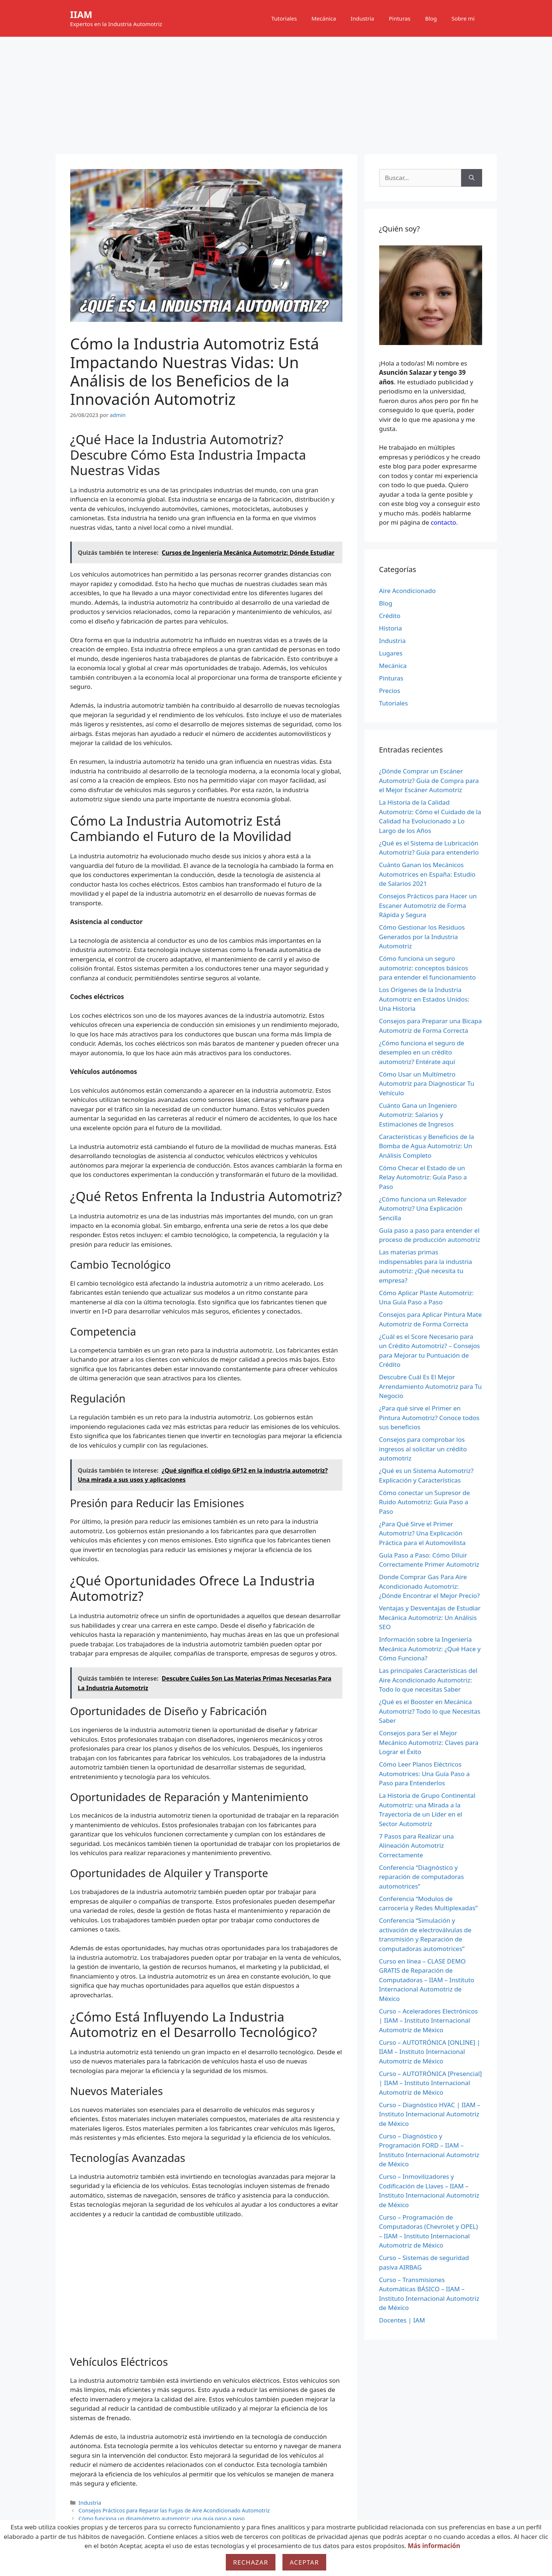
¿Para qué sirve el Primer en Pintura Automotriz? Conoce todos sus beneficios (429, 1417)
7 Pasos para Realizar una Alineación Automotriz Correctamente (416, 1845)
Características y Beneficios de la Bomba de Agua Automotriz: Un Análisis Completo (426, 1146)
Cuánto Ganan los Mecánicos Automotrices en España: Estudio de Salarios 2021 (427, 874)
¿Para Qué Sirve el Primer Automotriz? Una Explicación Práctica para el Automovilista (422, 1533)
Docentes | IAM (402, 2320)
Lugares (391, 653)
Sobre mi (463, 18)
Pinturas (399, 18)
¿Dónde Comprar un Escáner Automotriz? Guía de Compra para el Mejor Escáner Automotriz (429, 780)
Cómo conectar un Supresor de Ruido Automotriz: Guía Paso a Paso (424, 1502)
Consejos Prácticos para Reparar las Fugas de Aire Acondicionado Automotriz (174, 2510)
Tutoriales (284, 18)
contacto (443, 522)
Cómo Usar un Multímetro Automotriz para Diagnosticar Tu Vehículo (426, 1083)
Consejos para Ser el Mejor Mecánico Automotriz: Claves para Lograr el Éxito (429, 1742)
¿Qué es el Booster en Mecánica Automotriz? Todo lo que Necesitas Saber (430, 1711)
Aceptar (304, 2562)
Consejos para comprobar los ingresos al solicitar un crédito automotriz (423, 1448)
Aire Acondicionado (407, 590)
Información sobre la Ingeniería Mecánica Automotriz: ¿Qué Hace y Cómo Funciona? (430, 1648)
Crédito (389, 615)
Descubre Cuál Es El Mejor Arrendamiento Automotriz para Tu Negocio (430, 1386)
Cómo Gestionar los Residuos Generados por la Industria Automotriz (422, 936)
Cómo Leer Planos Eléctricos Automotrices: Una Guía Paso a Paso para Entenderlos (424, 1773)
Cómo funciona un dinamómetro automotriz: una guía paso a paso (162, 2518)
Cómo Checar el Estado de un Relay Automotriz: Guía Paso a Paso (423, 1177)
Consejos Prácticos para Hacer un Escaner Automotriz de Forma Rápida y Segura (428, 905)
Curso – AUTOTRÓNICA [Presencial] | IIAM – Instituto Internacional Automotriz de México (430, 2083)
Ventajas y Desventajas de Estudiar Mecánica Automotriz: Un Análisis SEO (430, 1617)
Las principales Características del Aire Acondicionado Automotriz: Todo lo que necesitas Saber (428, 1679)
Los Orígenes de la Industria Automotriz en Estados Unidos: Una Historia (424, 999)
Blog (431, 18)
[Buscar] (471, 178)
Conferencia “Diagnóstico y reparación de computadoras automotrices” (421, 1876)
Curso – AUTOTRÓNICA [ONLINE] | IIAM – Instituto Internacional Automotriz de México (429, 2051)
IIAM (81, 14)
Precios (389, 690)
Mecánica (323, 18)
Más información (434, 2545)
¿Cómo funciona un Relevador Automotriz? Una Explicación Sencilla (423, 1208)
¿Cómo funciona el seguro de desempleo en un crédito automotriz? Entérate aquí (421, 1052)
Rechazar (250, 2562)
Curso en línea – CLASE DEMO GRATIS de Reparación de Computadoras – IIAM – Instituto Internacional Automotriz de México (426, 1980)
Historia (390, 628)
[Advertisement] (276, 91)
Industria (362, 18)
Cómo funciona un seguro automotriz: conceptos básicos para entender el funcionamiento (427, 967)
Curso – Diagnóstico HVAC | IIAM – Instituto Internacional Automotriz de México (429, 2114)
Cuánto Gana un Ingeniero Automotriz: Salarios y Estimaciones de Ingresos (418, 1114)
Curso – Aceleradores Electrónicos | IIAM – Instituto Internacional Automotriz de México (428, 2020)
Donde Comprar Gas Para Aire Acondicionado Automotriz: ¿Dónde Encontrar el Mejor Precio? (429, 1586)
